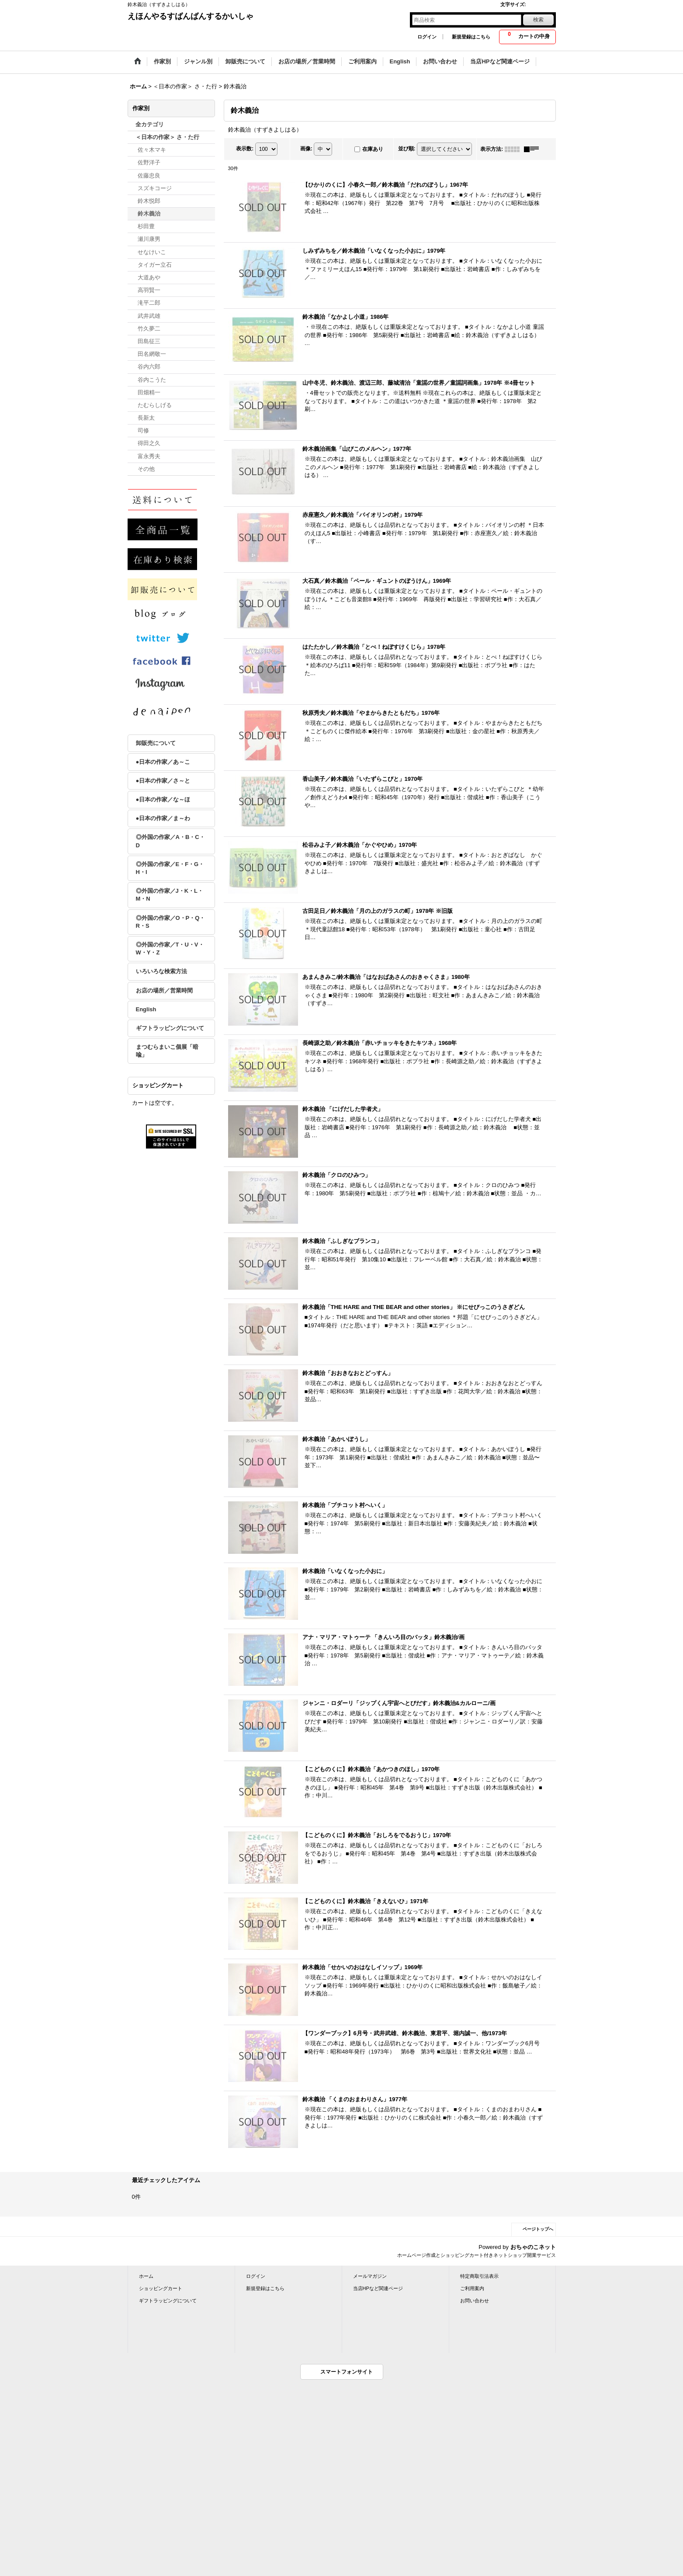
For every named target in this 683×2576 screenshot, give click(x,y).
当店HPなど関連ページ (378, 2288)
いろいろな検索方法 (161, 971)
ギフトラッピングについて (170, 1028)
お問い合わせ (474, 2300)
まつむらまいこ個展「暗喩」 (167, 1051)
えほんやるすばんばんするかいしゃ (190, 16)
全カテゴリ (149, 124)
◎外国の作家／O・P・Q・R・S (170, 922)
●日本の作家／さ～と (163, 780)
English (146, 1009)
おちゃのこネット (533, 2247)
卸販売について (156, 743)
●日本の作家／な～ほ (163, 799)
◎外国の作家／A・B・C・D (170, 841)
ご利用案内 (472, 2288)
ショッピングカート (160, 2288)
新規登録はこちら (471, 36)
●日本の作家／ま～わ (163, 818)
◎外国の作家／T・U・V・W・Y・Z (170, 948)
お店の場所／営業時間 (164, 990)
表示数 (244, 149)
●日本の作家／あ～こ (163, 762)
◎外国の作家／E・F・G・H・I (170, 868)
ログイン (427, 36)
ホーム (146, 2276)
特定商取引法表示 (479, 2276)
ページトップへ (538, 2229)
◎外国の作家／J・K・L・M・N (170, 895)
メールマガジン (370, 2276)
